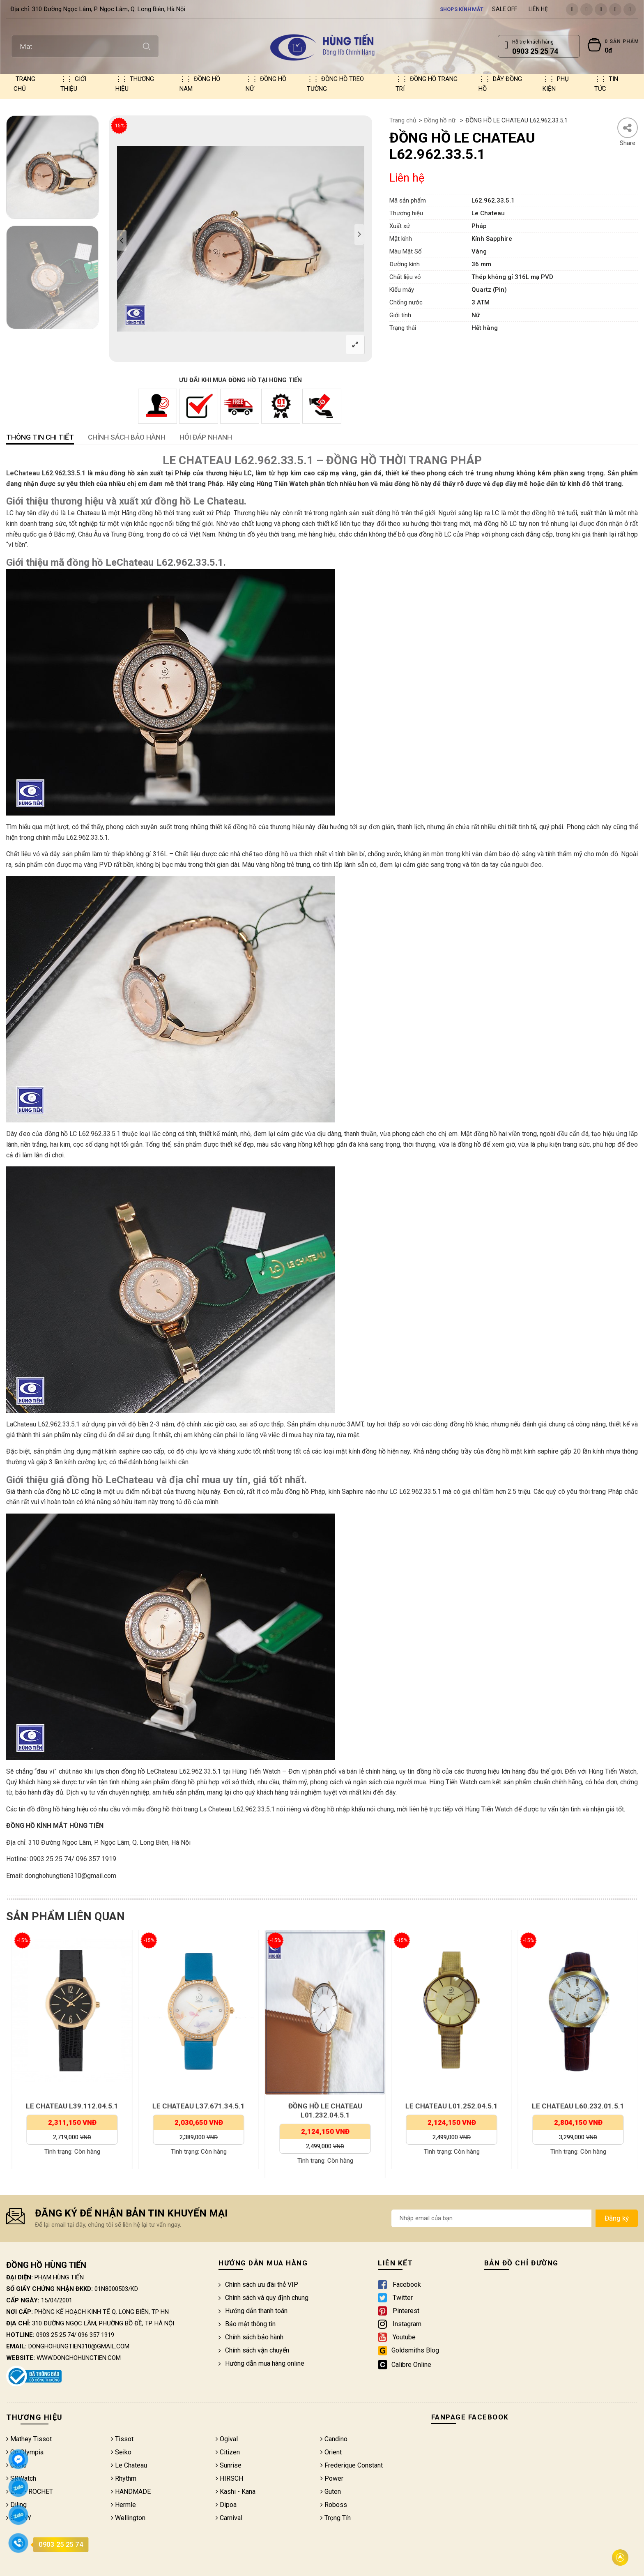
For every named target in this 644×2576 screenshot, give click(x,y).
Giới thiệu (73, 83)
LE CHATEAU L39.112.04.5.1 (196, 2106)
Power (331, 2478)
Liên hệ (538, 9)
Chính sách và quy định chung (263, 2298)
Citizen (228, 2452)
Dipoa (226, 2505)
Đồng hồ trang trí (427, 83)
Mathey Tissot (29, 2439)
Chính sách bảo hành (250, 2337)
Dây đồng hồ (500, 83)
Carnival (229, 2518)
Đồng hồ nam (199, 83)
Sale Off (504, 9)
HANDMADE (131, 2491)
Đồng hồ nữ (266, 83)
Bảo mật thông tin (247, 2324)
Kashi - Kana (235, 2491)
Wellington (128, 2518)
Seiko (121, 2452)
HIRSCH (229, 2478)
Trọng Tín (335, 2518)
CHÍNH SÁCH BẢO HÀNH (127, 437)
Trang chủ (24, 83)
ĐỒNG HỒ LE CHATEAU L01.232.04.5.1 (449, 2110)
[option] (52, 167)
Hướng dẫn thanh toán (253, 2311)
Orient (331, 2452)
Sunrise (229, 2465)
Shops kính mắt (461, 9)
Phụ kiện (556, 83)
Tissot (122, 2439)
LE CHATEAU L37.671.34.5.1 (322, 2106)
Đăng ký (617, 2218)
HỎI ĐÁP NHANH (205, 437)
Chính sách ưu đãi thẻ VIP (258, 2284)
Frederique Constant (351, 2465)
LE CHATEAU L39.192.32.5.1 (69, 2106)
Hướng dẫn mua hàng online (261, 2363)
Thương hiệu (134, 83)
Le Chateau (129, 2465)
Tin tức (606, 83)
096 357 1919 (96, 2335)
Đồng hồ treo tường (335, 83)
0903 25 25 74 (55, 2335)
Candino (333, 2439)
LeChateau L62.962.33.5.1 (45, 473)
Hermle (123, 2505)
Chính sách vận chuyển (253, 2350)
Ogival (227, 2439)
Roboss (333, 2505)
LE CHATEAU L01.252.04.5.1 (575, 2106)
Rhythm (123, 2478)
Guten (330, 2491)
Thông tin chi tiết (40, 437)
